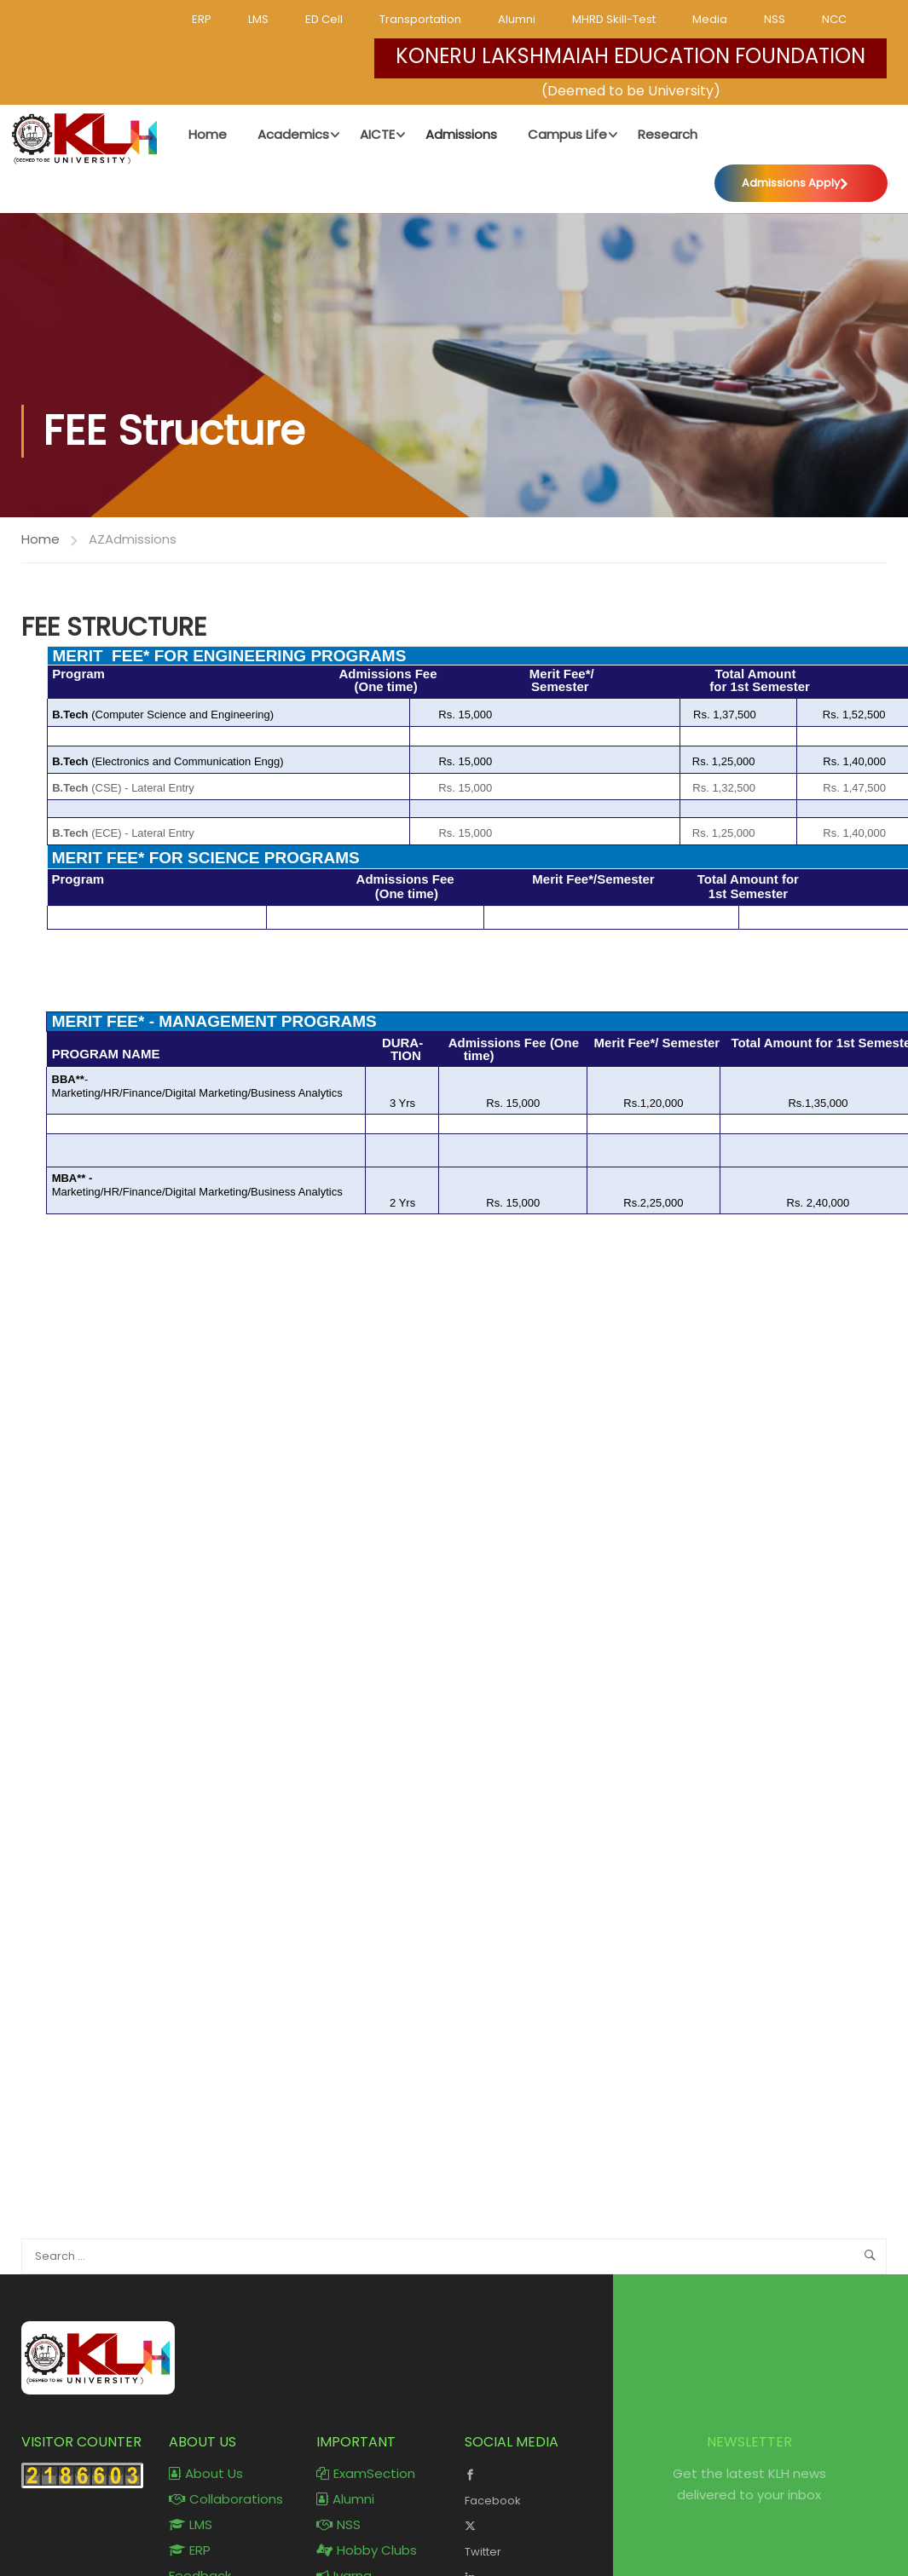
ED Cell (324, 19)
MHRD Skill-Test (614, 19)
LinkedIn (526, 2544)
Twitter (526, 2493)
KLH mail (350, 2558)
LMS (258, 19)
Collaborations (226, 2455)
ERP (201, 19)
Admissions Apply (792, 182)
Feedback (200, 2532)
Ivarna (344, 2532)
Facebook (526, 2442)
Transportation (420, 19)
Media (709, 19)
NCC (834, 19)
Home (40, 495)
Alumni (516, 19)
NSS (774, 19)
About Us (206, 2430)
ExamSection (365, 2430)
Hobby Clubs (366, 2506)
